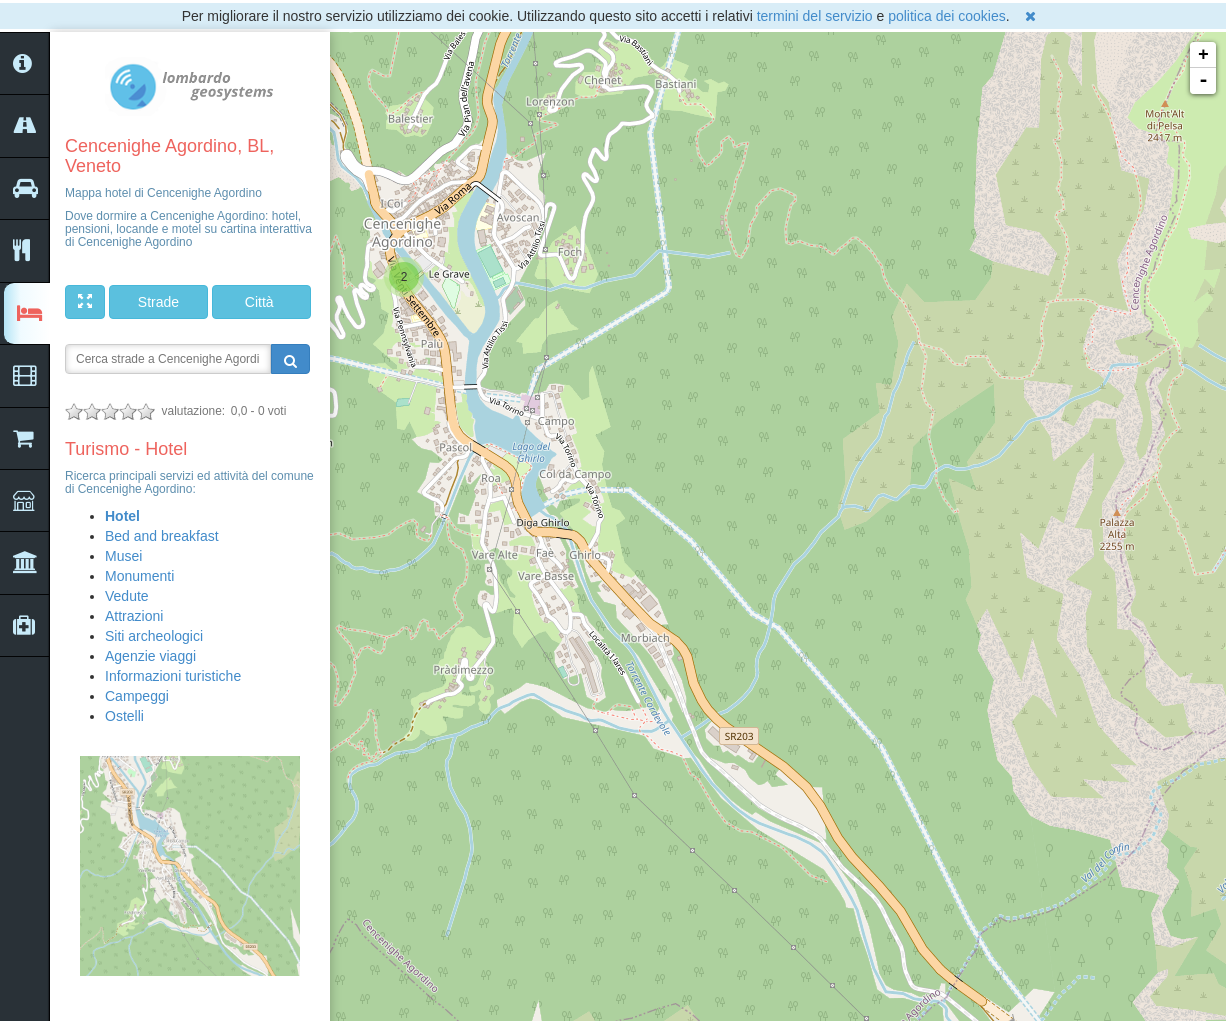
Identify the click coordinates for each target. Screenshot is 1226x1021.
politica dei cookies (947, 16)
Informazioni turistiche (173, 676)
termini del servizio (815, 16)
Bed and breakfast (162, 536)
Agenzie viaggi (150, 656)
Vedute (127, 596)
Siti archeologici (154, 636)
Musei (123, 556)
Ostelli (124, 716)
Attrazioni (134, 616)
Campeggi (137, 696)
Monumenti (139, 576)
